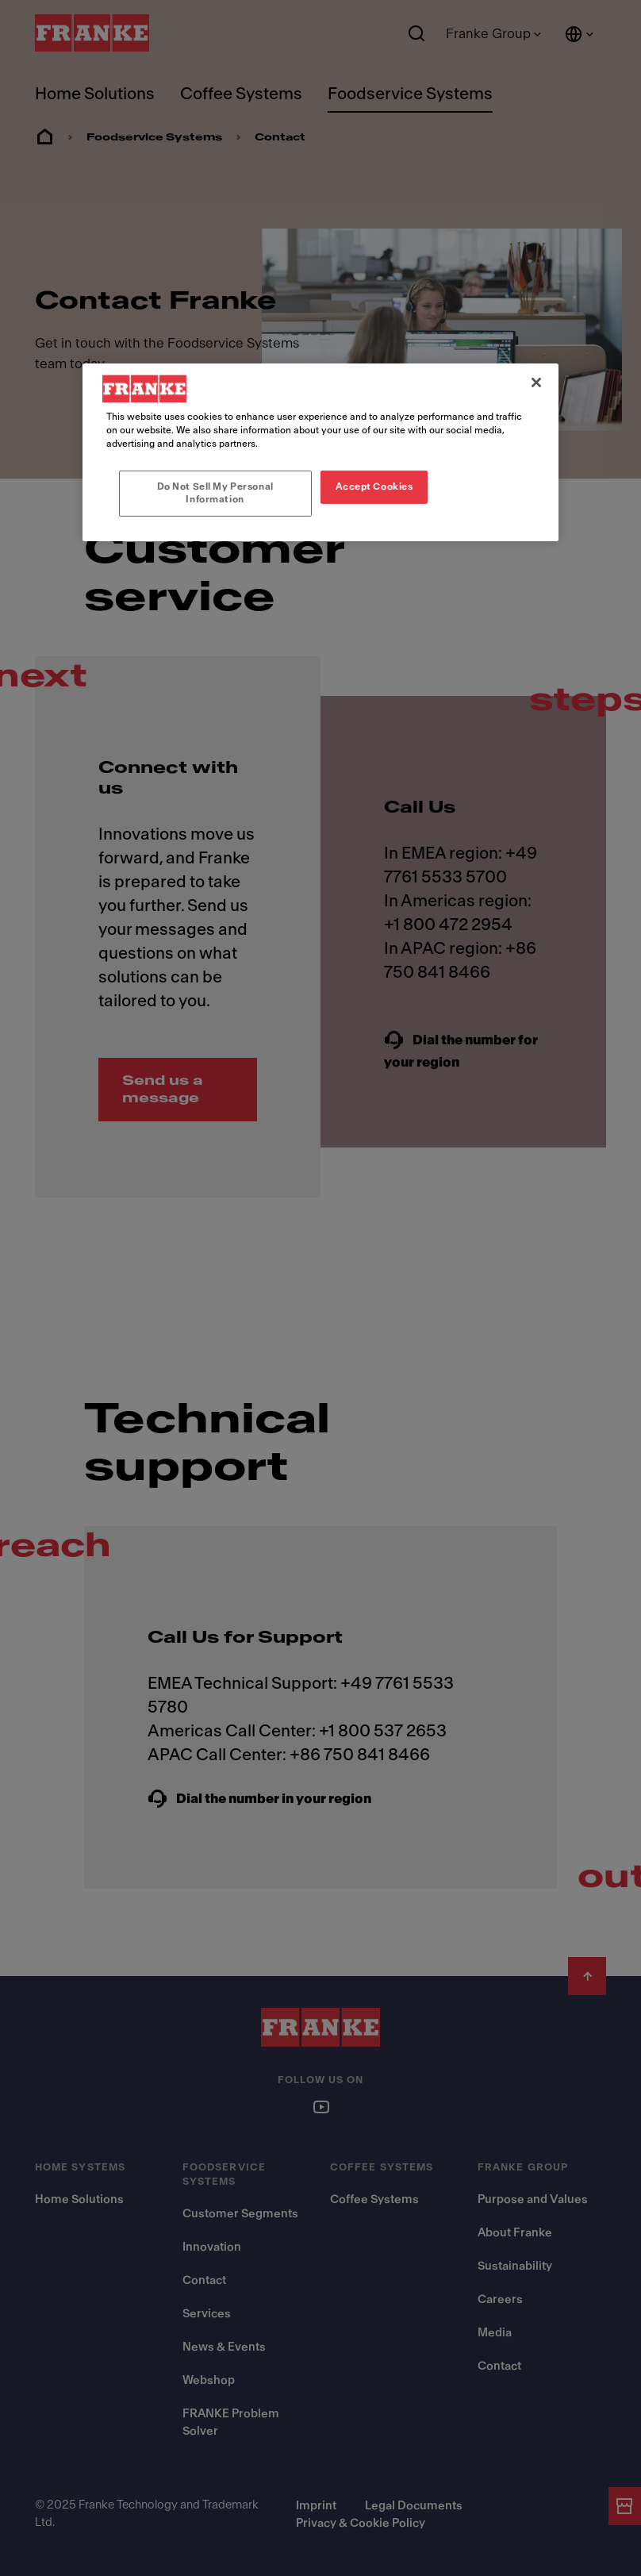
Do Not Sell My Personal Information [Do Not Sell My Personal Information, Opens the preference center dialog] (215, 493)
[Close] (536, 382)
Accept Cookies (374, 486)
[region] (320, 452)
